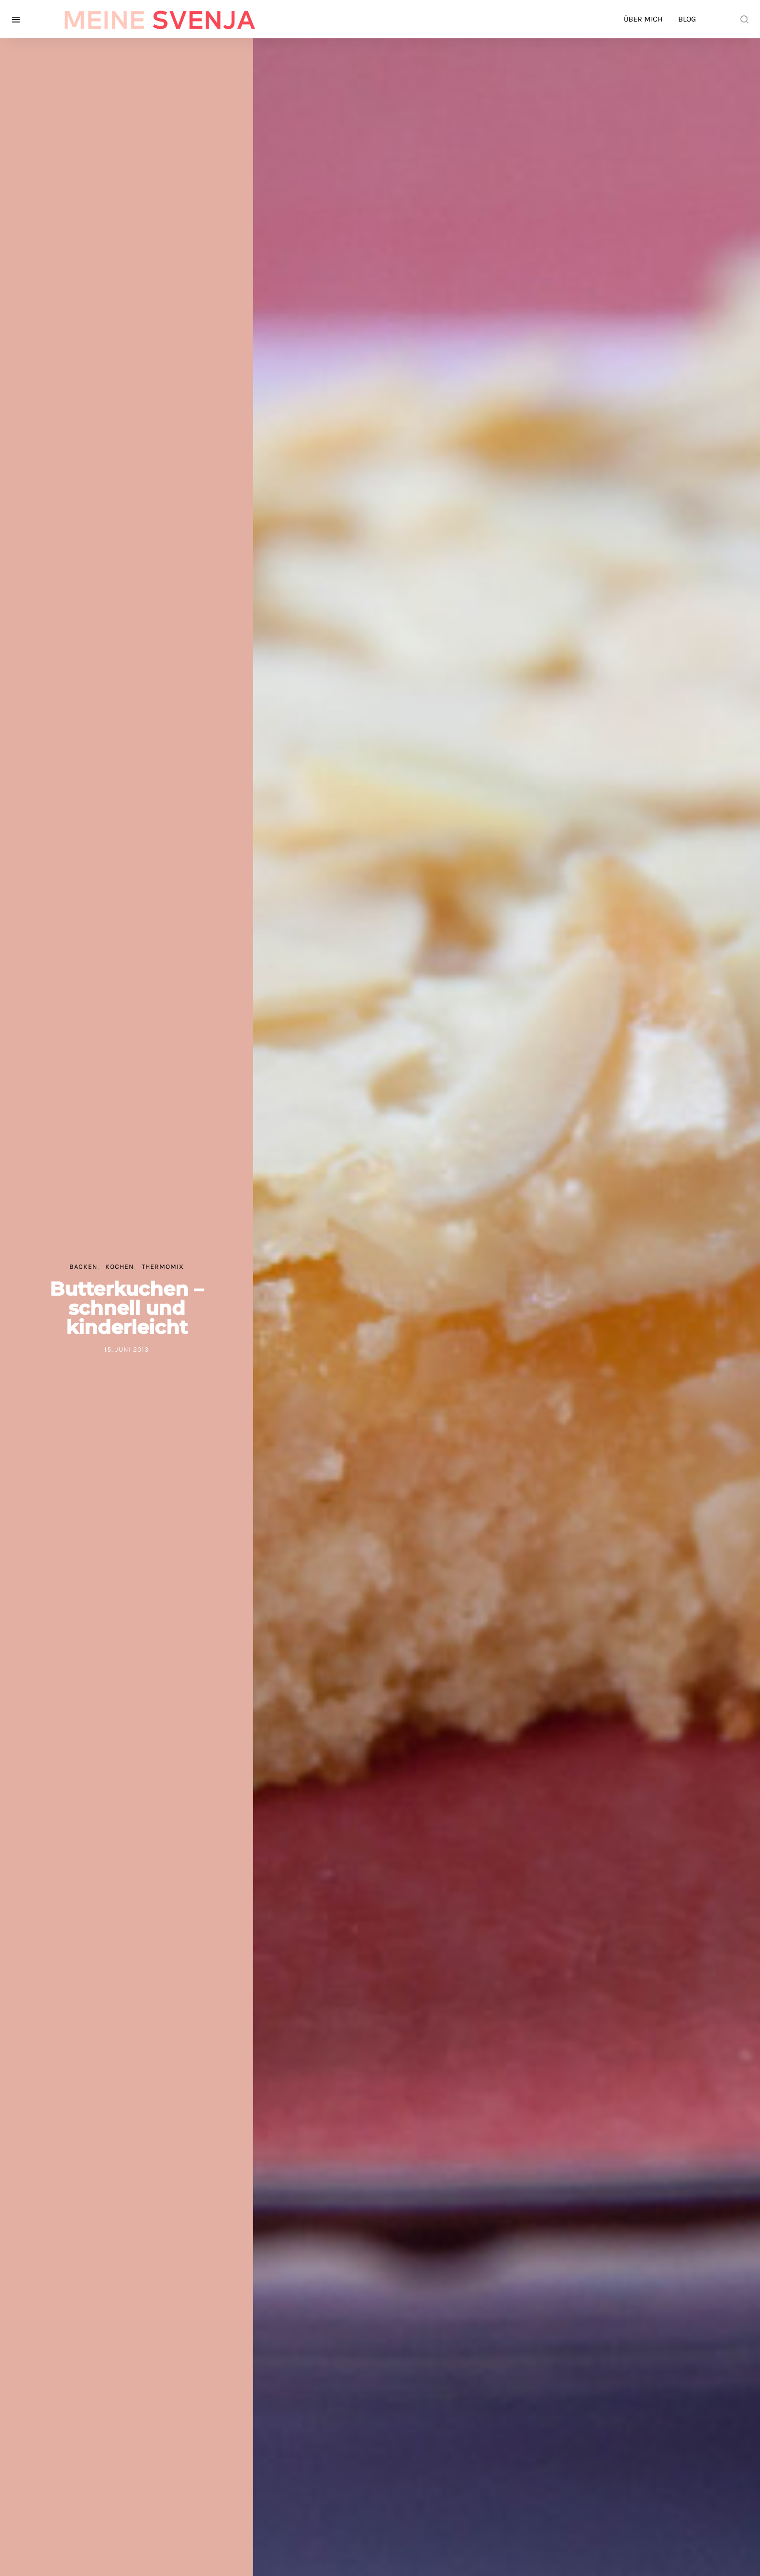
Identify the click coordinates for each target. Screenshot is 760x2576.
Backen (83, 1267)
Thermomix (163, 1267)
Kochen (119, 1267)
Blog (687, 18)
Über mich (643, 18)
